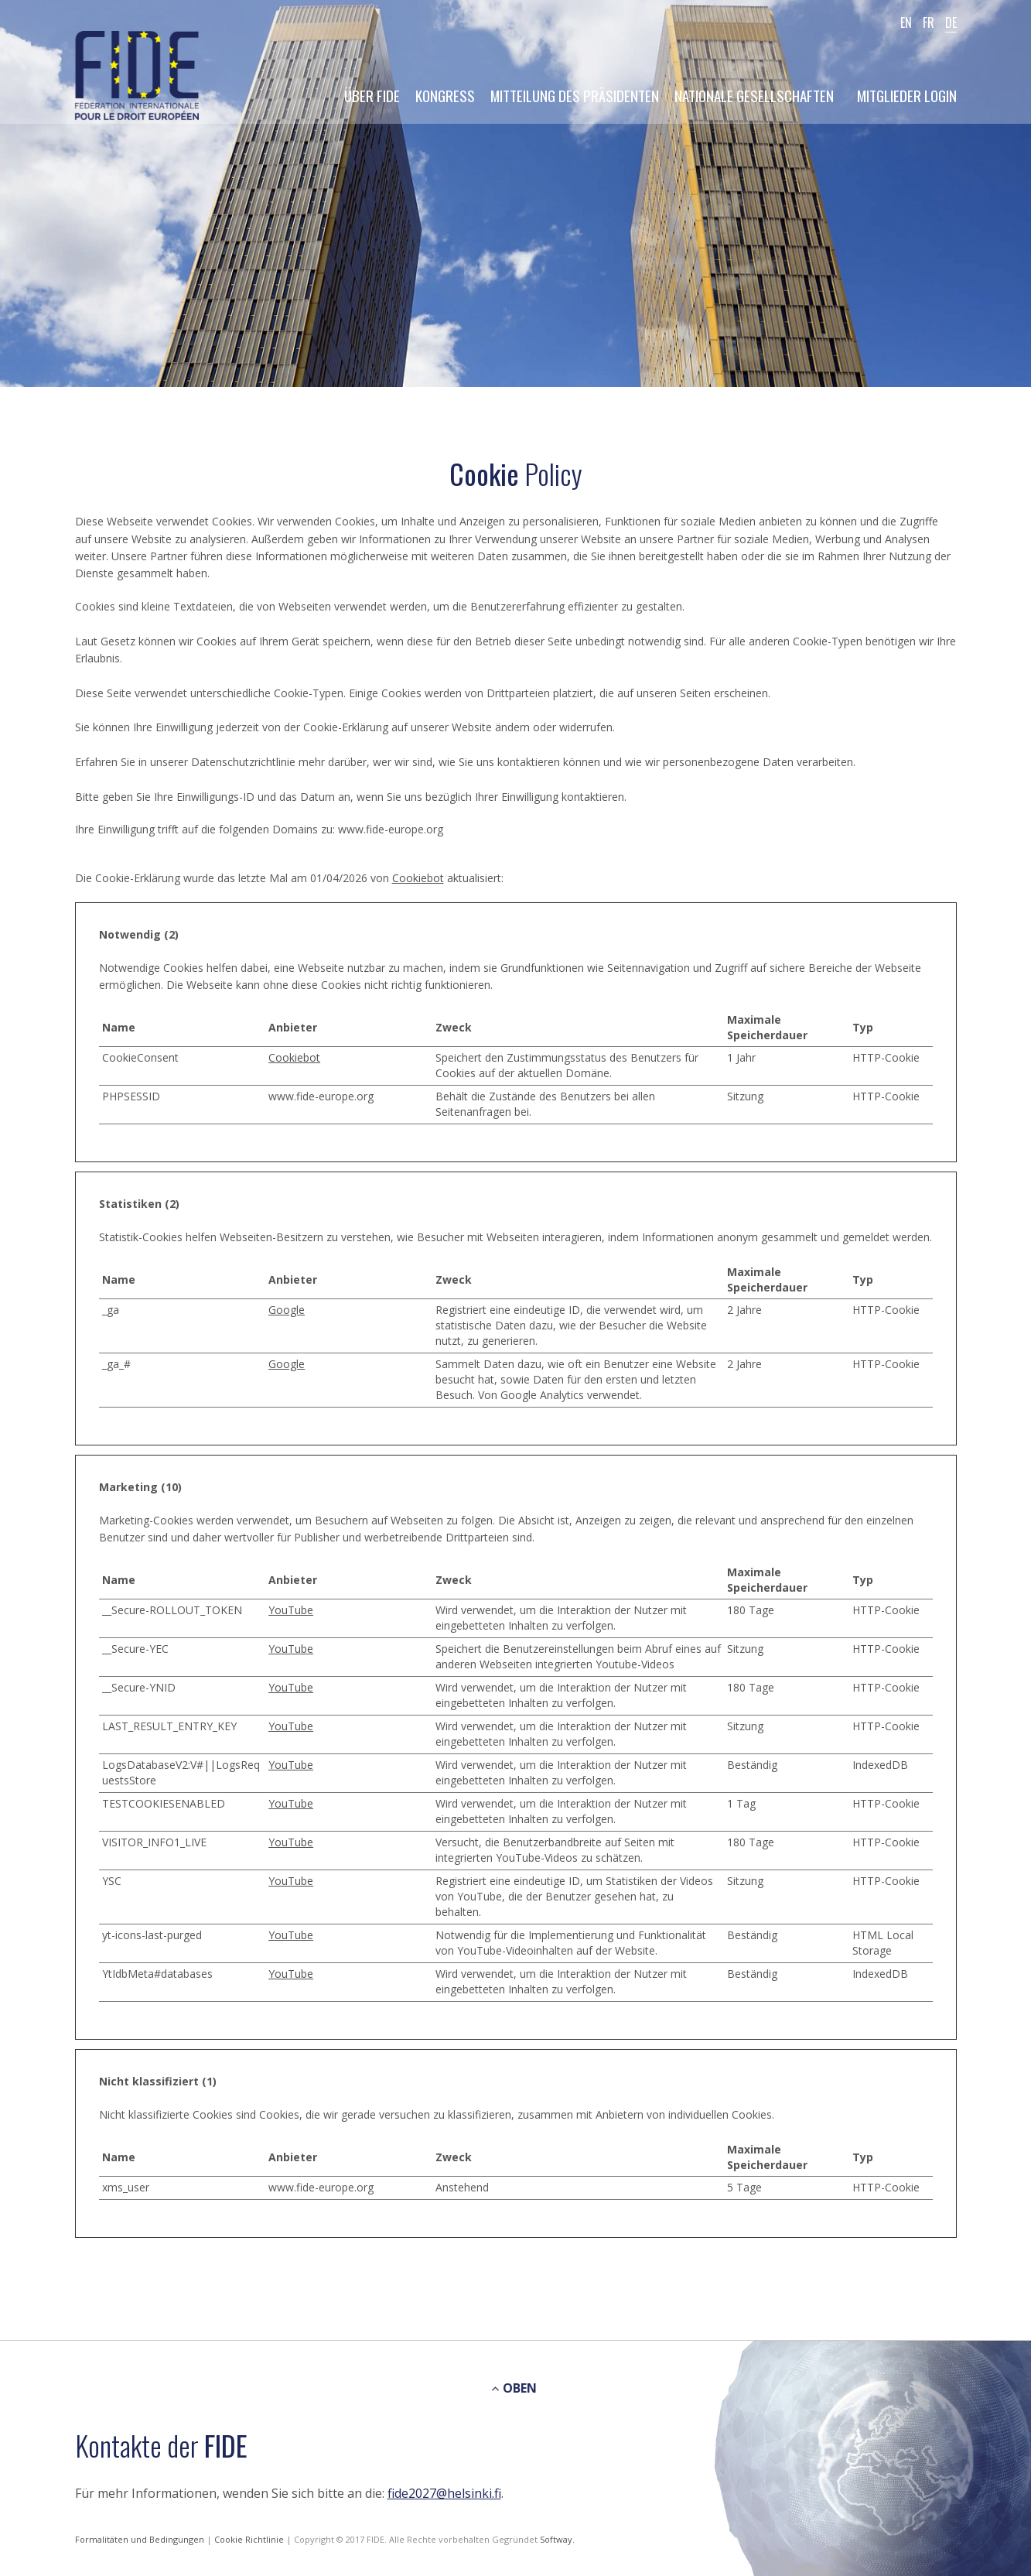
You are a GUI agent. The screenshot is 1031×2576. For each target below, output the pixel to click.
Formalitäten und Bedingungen (141, 2539)
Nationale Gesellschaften (754, 95)
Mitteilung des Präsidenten (574, 95)
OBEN (514, 2387)
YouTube (290, 1610)
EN (906, 22)
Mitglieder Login (907, 95)
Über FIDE (372, 95)
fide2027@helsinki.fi (444, 2493)
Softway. (557, 2539)
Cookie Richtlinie (250, 2539)
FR (928, 22)
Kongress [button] (445, 95)
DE (951, 22)
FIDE (137, 77)
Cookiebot (418, 878)
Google (286, 1309)
